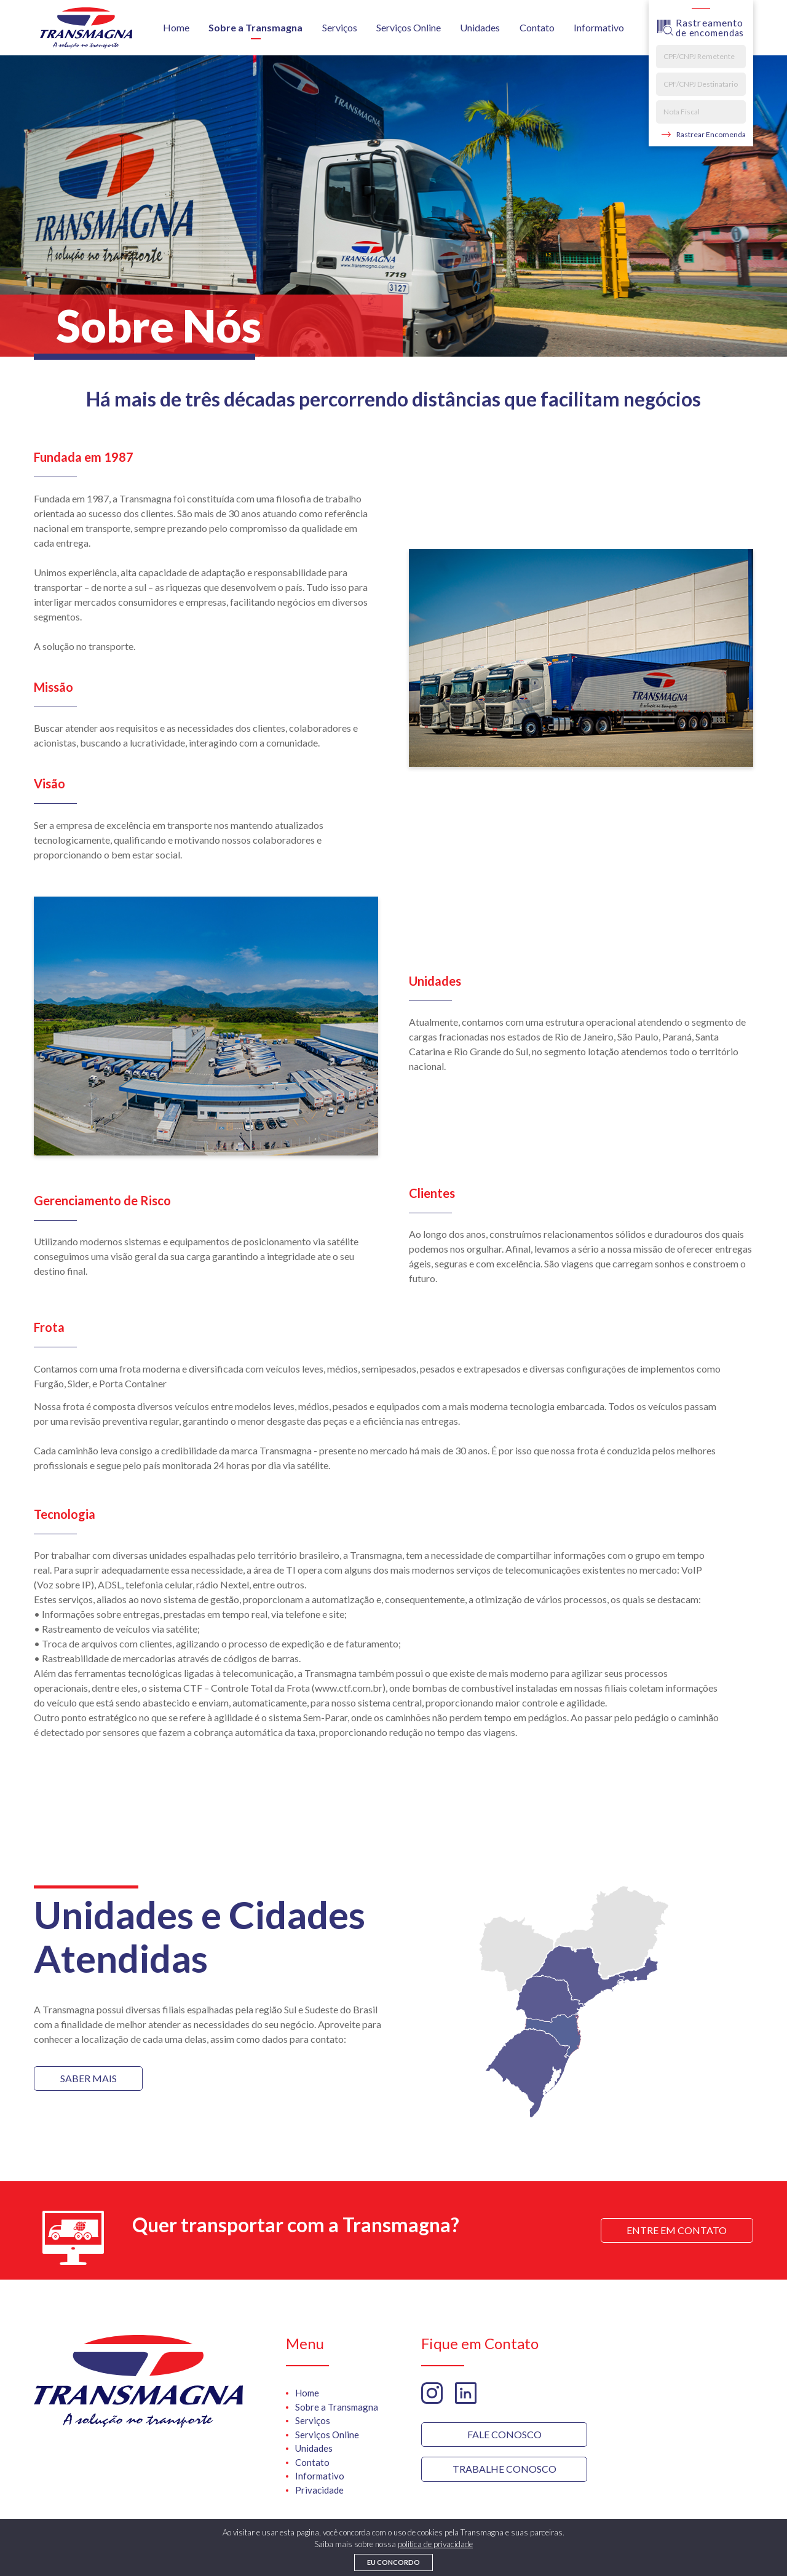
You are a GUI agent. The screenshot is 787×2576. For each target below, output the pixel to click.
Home (176, 27)
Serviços (339, 27)
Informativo (599, 27)
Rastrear (711, 134)
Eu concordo (393, 2562)
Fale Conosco (504, 2434)
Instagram (432, 2393)
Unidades (480, 27)
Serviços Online (408, 27)
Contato (537, 27)
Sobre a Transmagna (255, 27)
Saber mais (88, 2078)
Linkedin (466, 2393)
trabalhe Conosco (504, 2469)
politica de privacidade (435, 2544)
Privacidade (319, 2489)
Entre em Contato (677, 2230)
